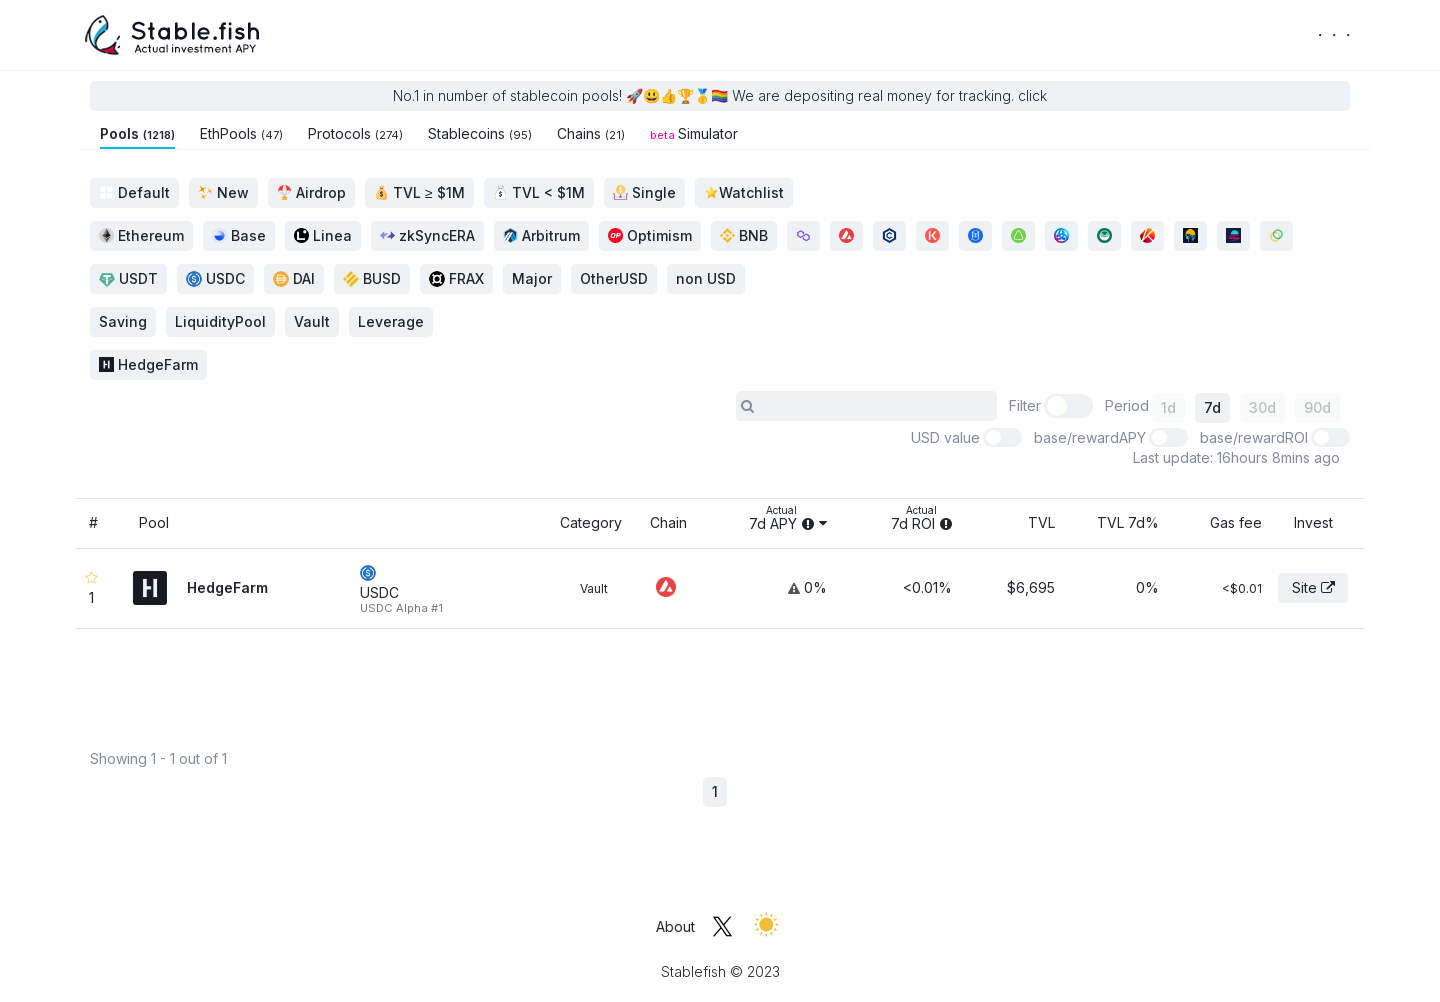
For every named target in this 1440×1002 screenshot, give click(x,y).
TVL (1041, 522)
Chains (591, 133)
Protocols (355, 133)
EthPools (241, 133)
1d (1168, 407)
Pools (137, 133)
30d (1262, 407)
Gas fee (1236, 522)
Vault (594, 588)
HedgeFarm (148, 364)
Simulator (694, 133)
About (675, 926)
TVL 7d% (1128, 522)
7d (1212, 407)
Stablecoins (480, 133)
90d (1317, 407)
